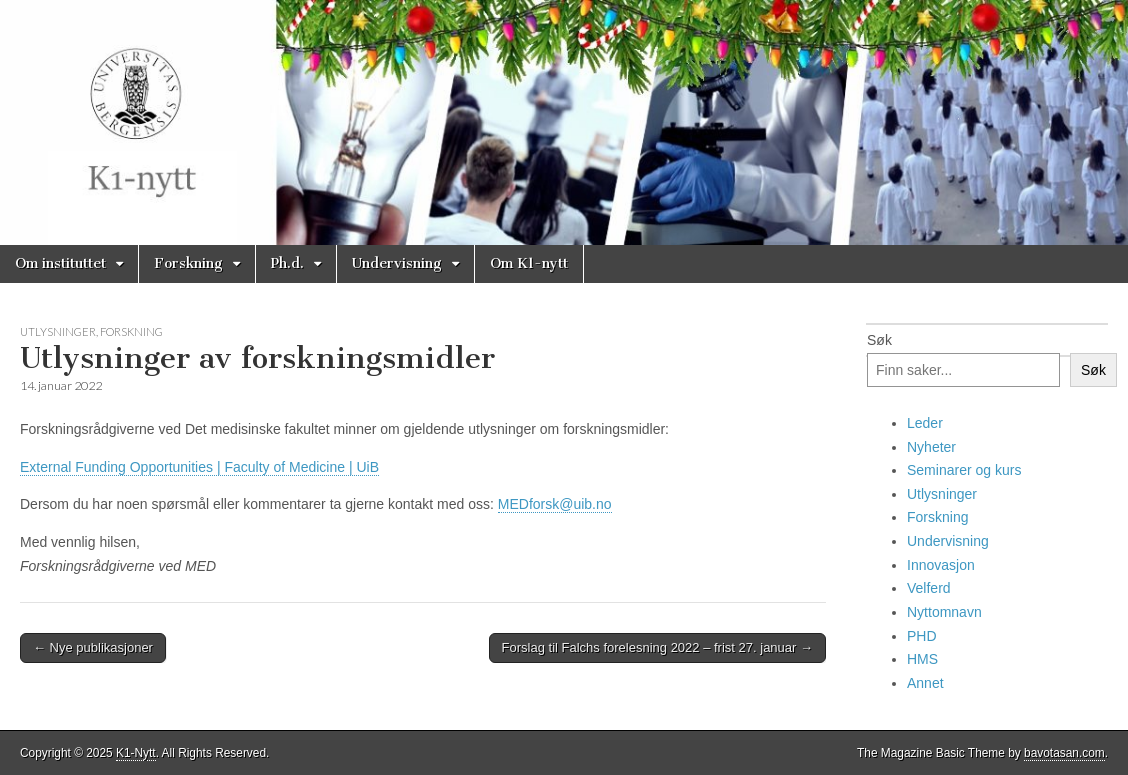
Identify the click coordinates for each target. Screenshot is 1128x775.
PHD (922, 636)
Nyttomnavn (944, 612)
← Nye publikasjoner (93, 647)
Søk (879, 340)
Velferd (929, 588)
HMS (922, 659)
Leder (925, 423)
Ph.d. (287, 263)
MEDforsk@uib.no (555, 504)
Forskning (188, 263)
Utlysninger (58, 331)
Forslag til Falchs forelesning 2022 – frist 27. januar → (657, 647)
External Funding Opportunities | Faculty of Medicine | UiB (199, 467)
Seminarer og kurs (964, 470)
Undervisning (397, 263)
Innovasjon (941, 565)
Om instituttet (60, 263)
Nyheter (931, 447)
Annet (925, 683)
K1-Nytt (136, 753)
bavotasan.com (1064, 753)
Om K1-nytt (529, 263)
